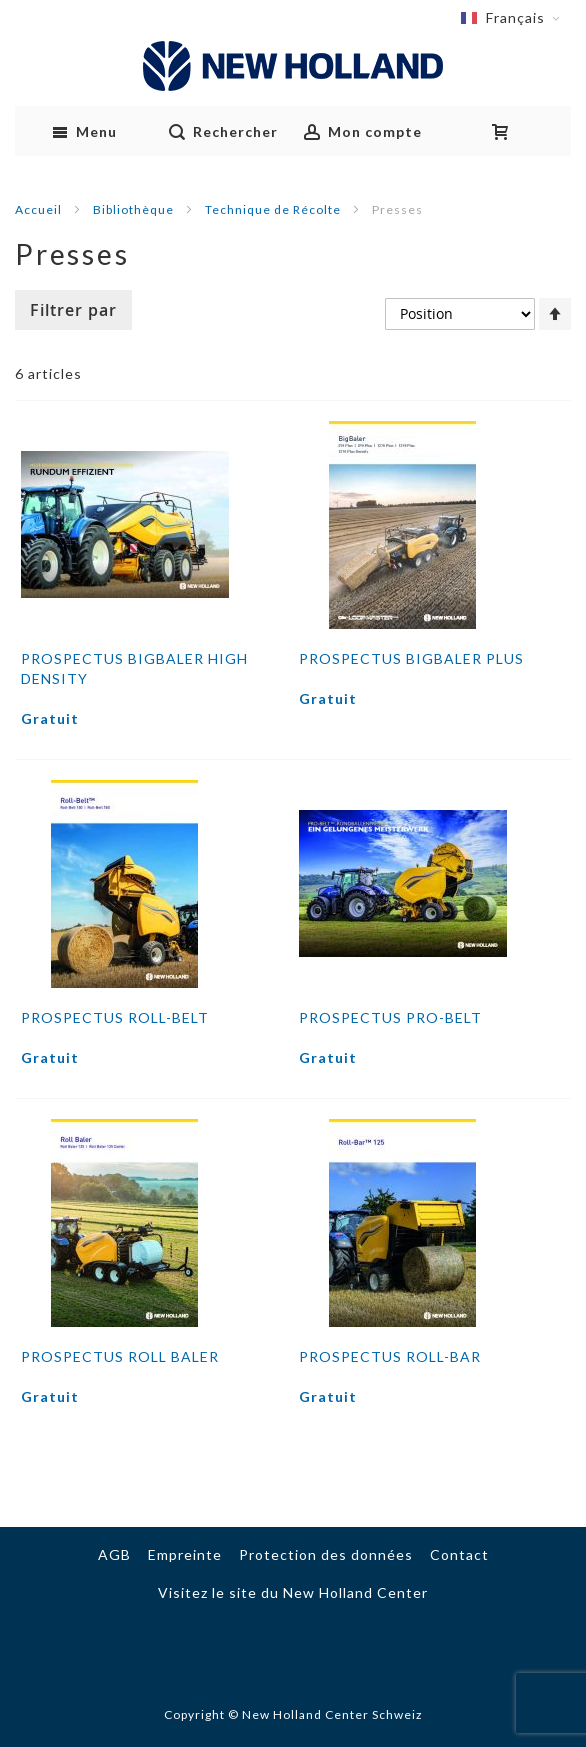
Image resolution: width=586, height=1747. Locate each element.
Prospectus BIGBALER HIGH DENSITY (134, 668)
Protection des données (326, 1554)
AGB (114, 1554)
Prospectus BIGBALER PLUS (411, 658)
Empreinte (185, 1554)
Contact (459, 1554)
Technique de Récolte (274, 209)
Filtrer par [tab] (73, 310)
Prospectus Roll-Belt (115, 1017)
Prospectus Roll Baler (120, 1356)
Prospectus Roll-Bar (390, 1356)
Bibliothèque (135, 209)
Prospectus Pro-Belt (390, 1017)
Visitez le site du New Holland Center (293, 1592)
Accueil (40, 209)
